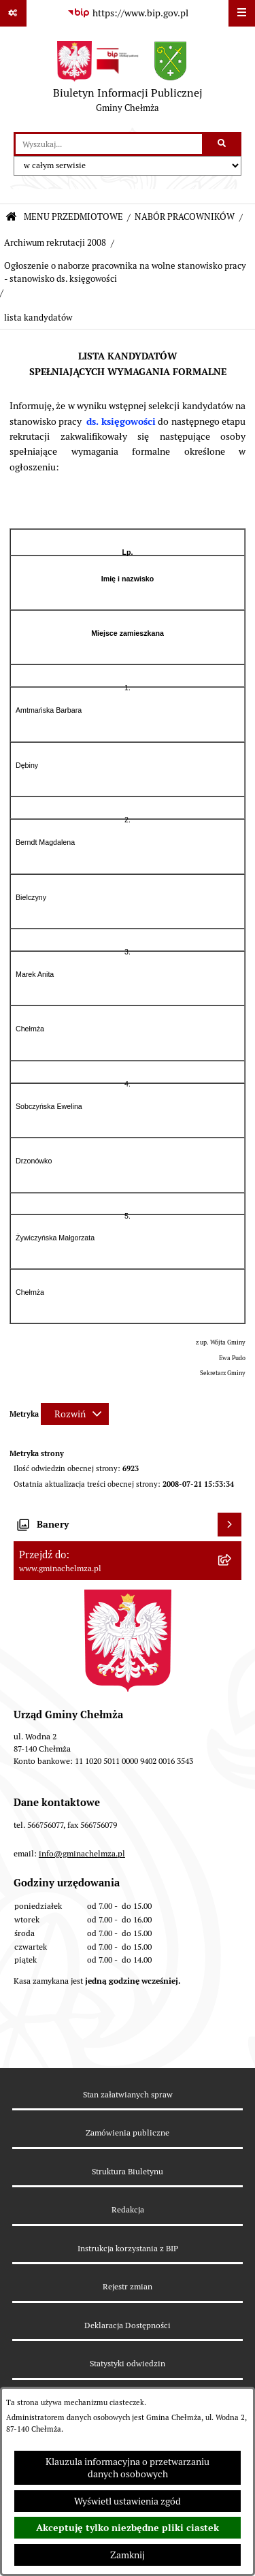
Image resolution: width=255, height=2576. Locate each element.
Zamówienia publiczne (127, 2132)
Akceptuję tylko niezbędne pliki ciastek (127, 2528)
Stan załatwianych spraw (128, 2094)
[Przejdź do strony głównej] (128, 79)
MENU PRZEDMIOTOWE (73, 217)
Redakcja (128, 2209)
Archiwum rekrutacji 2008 (55, 242)
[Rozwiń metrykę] (75, 1414)
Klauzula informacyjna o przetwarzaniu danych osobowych (127, 2468)
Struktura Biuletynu (127, 2171)
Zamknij (127, 2555)
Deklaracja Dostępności (127, 2325)
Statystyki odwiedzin (127, 2363)
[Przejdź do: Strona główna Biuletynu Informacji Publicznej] (11, 217)
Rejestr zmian (127, 2286)
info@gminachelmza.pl (82, 1853)
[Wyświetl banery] (229, 1524)
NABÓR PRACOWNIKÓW (185, 217)
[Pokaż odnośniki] (13, 13)
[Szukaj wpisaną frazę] (222, 144)
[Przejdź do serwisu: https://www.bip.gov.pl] (127, 13)
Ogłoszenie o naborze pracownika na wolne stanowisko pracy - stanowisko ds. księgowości (125, 272)
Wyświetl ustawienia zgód (127, 2501)
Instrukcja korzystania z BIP (128, 2248)
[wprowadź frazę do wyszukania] (109, 144)
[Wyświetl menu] (241, 13)
